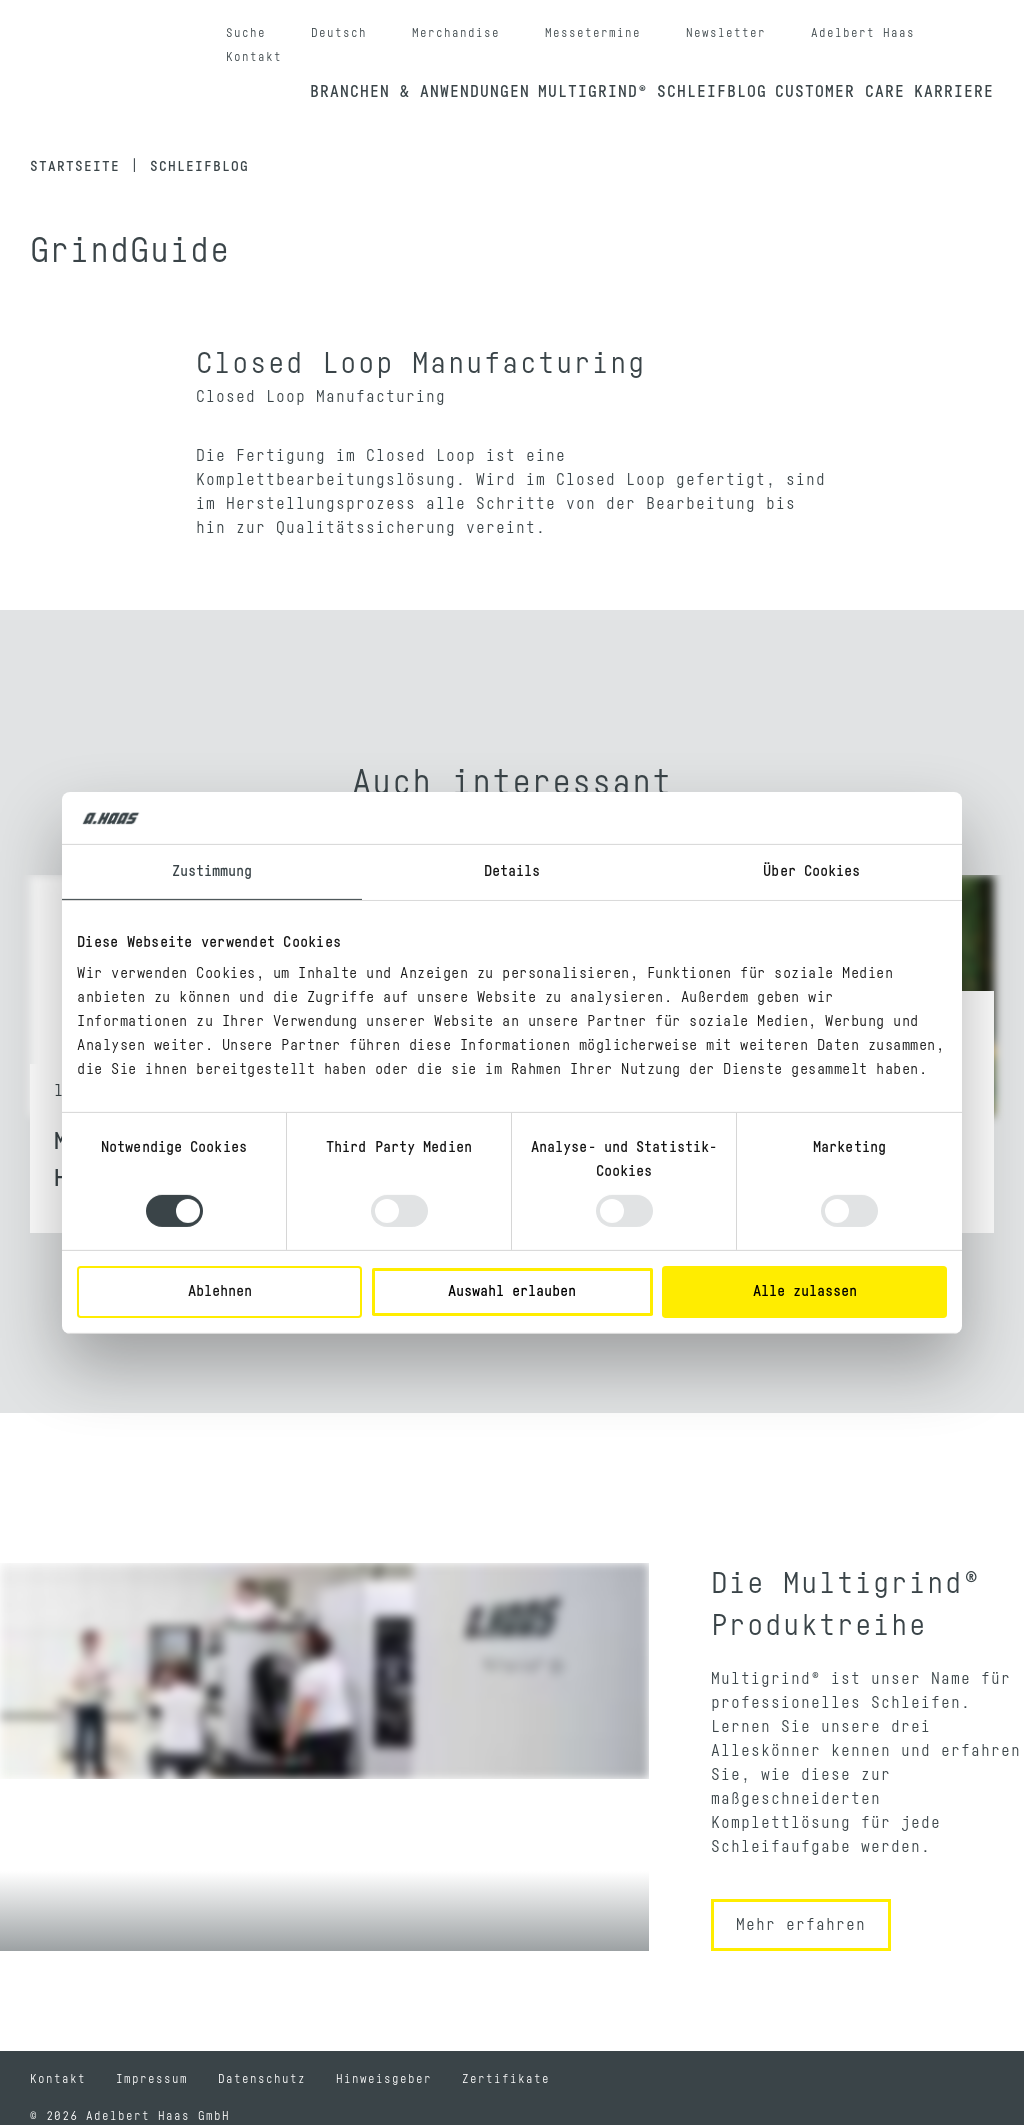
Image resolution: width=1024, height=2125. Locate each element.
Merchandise (456, 33)
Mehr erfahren (801, 1925)
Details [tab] (512, 871)
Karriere (954, 92)
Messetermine (593, 33)
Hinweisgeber (384, 2079)
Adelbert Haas (863, 33)
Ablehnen (220, 1291)
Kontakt (254, 57)
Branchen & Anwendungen (420, 92)
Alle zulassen (805, 1291)
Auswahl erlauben (512, 1291)
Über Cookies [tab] (811, 871)
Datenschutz (262, 2079)
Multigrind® (593, 92)
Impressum (152, 2079)
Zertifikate (506, 2079)
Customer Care (840, 92)
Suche (246, 33)
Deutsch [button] (339, 33)
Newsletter (726, 33)
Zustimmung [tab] (212, 871)
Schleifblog (712, 92)
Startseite (75, 167)
